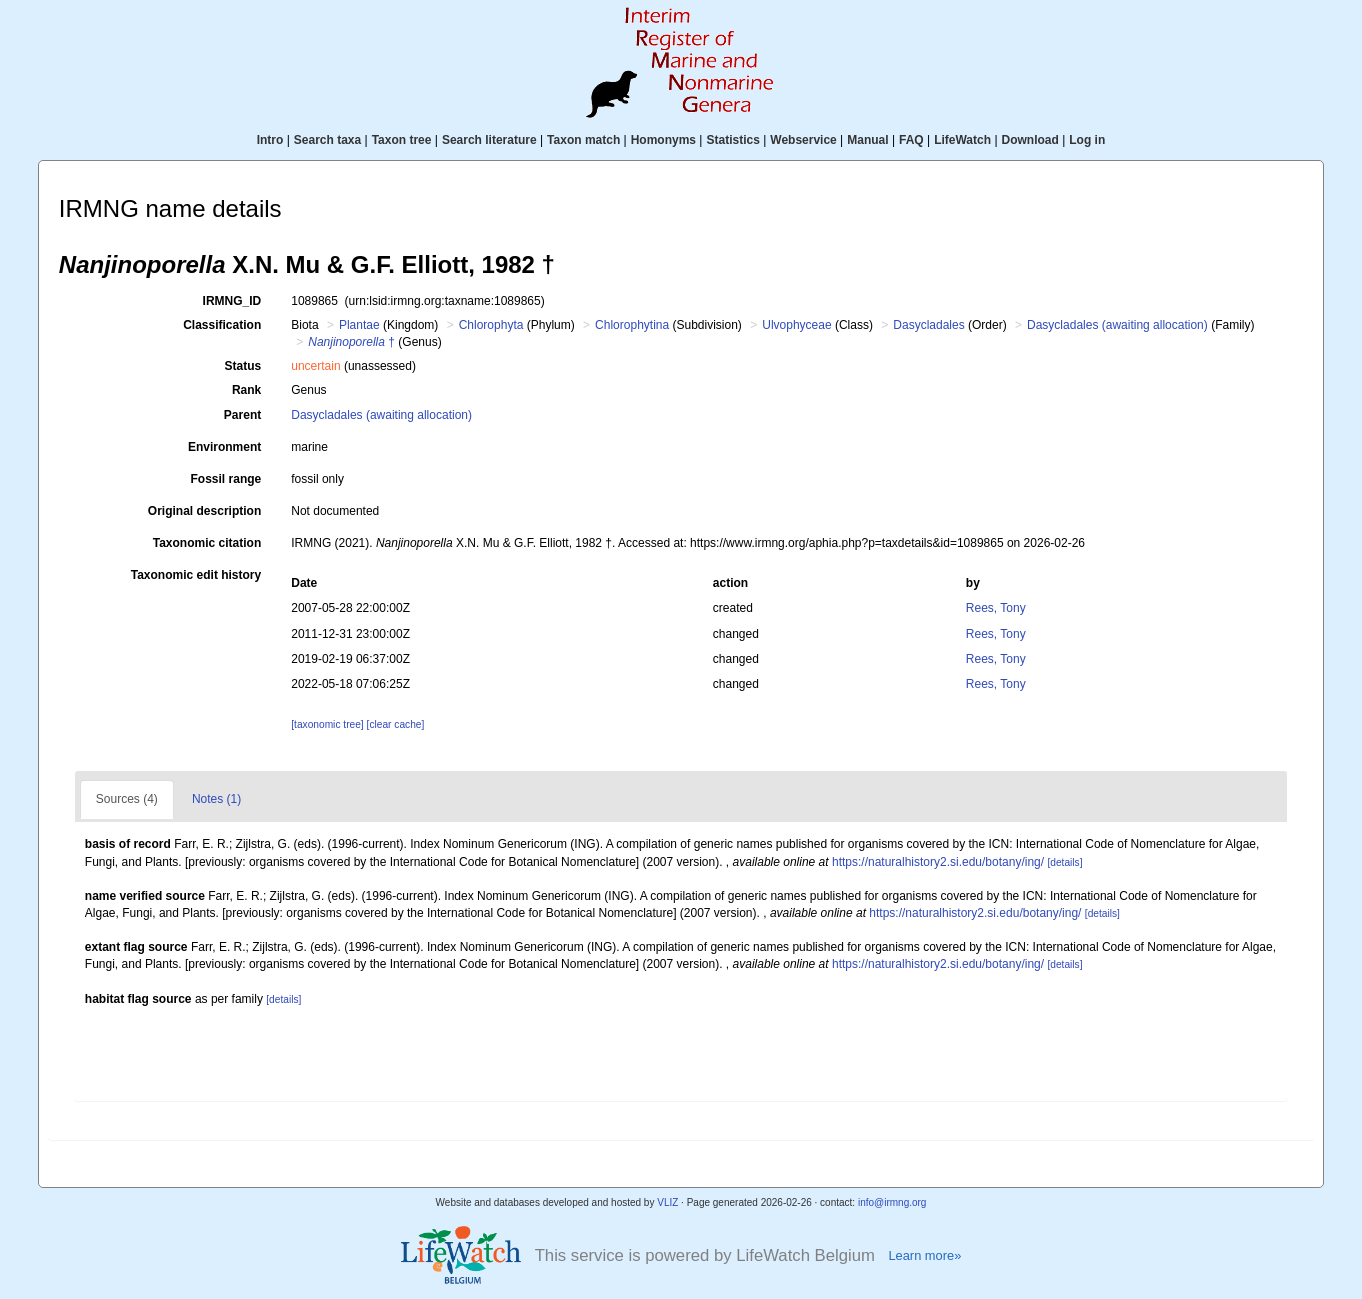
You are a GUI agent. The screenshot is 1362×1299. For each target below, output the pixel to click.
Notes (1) (216, 799)
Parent (242, 415)
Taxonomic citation (207, 543)
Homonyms (663, 140)
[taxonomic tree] (327, 724)
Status (243, 366)
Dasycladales (928, 325)
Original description (204, 511)
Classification (222, 325)
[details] (1064, 862)
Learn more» (924, 1255)
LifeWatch (962, 140)
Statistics (732, 140)
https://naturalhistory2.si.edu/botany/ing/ (938, 862)
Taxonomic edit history (196, 575)
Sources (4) (127, 799)
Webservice (803, 140)
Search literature (489, 140)
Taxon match (583, 140)
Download (1030, 140)
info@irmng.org (892, 1202)
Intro (270, 140)
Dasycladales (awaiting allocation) (1117, 325)
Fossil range (226, 479)
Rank (246, 390)
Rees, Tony (996, 608)
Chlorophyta (491, 325)
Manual (867, 140)
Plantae (359, 325)
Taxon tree (402, 140)
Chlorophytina (632, 325)
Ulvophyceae (796, 325)
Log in (1087, 140)
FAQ (911, 140)
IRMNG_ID (232, 301)
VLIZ (667, 1202)
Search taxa (327, 140)
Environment (224, 447)
